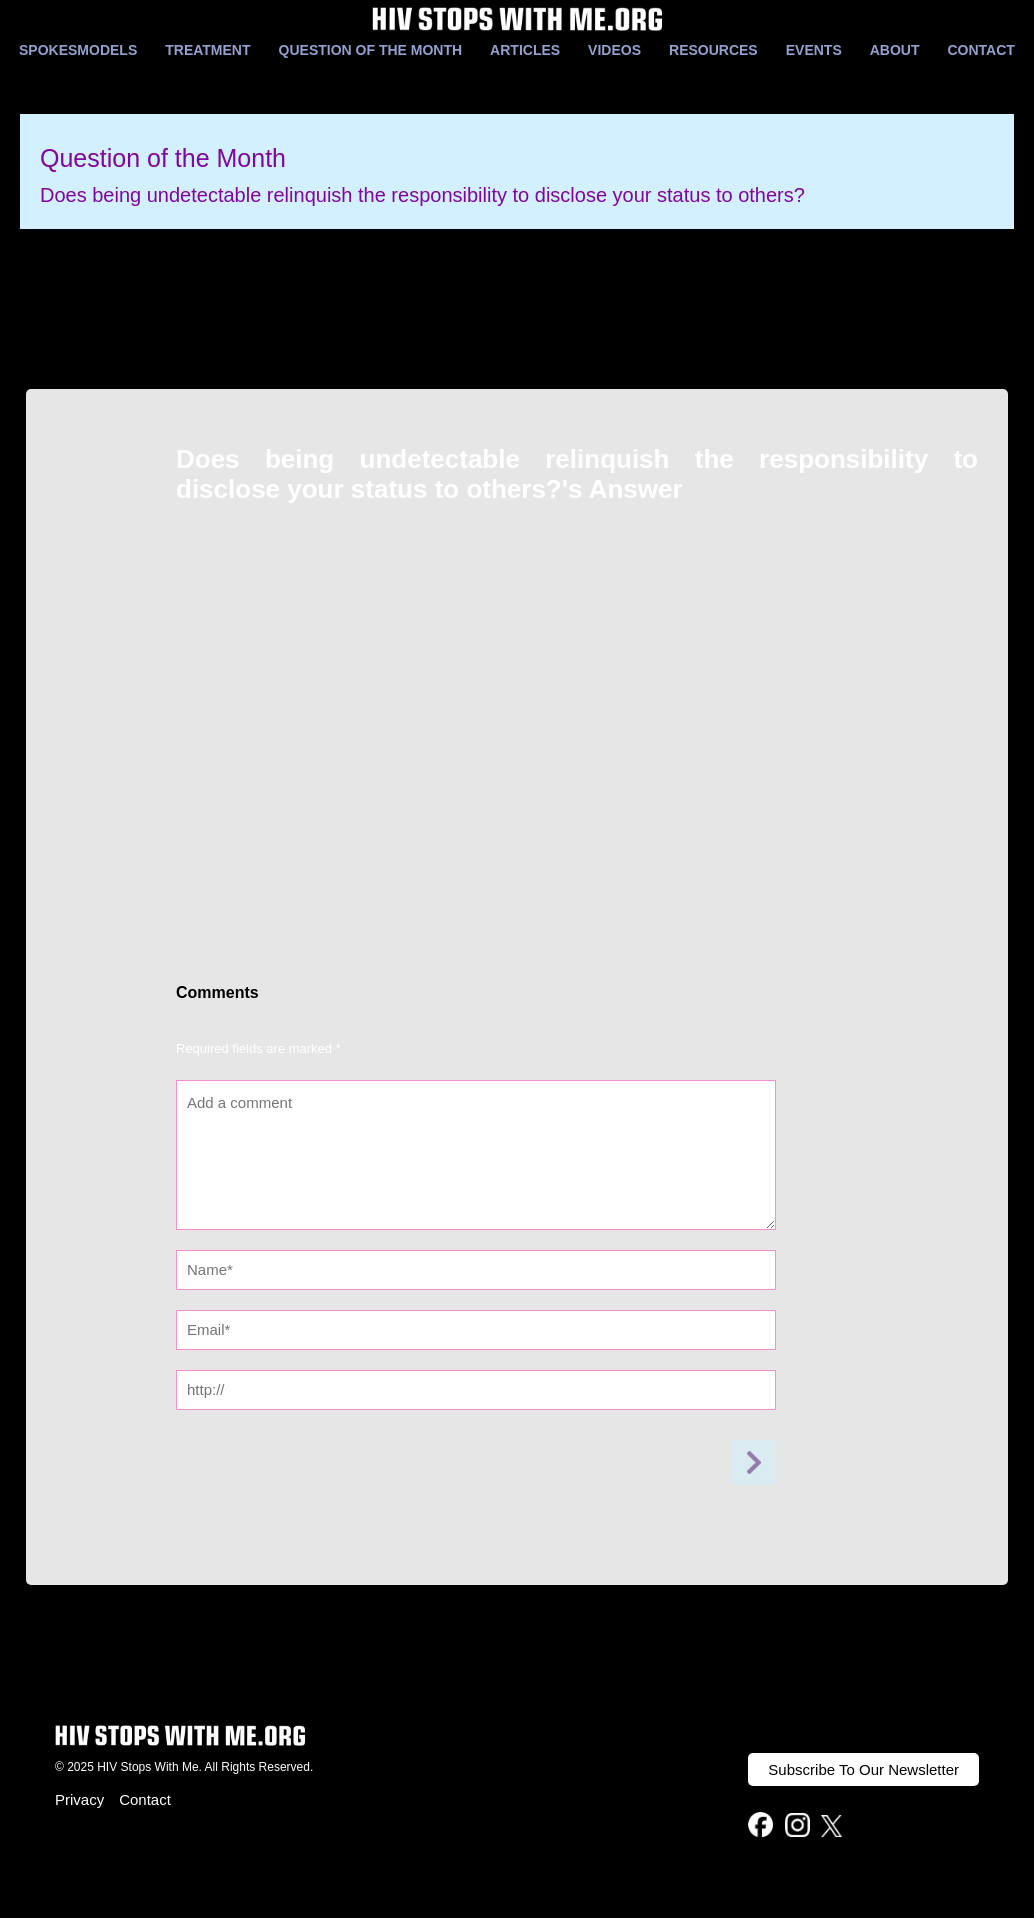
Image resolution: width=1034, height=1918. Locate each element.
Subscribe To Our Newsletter (863, 1769)
